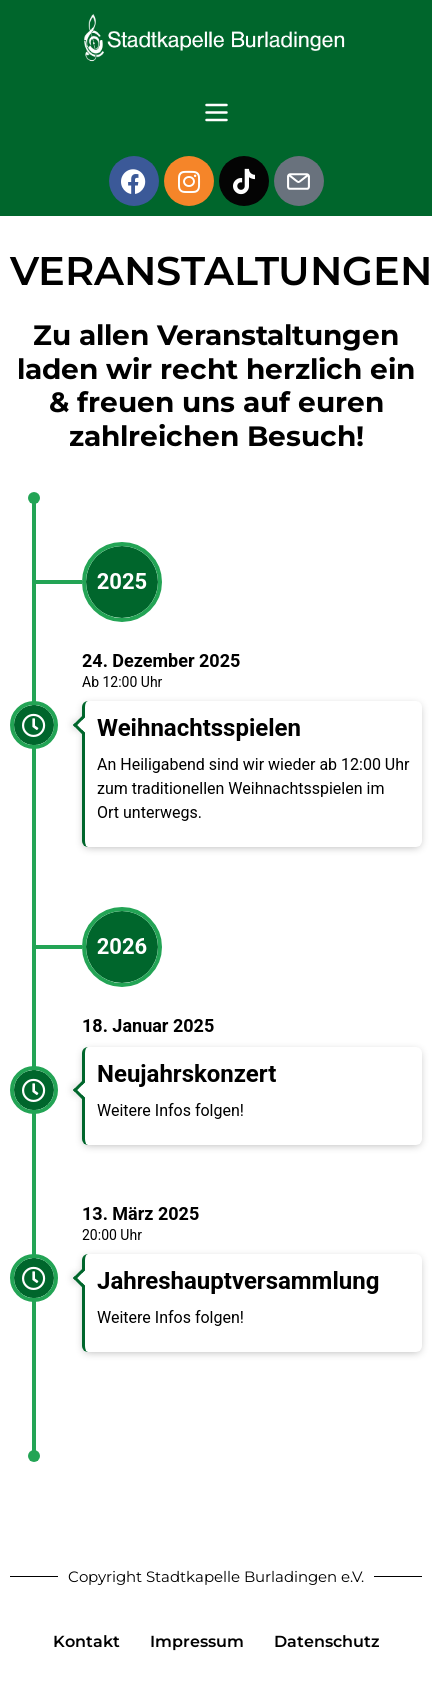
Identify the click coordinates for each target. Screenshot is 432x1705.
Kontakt (86, 1641)
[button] (216, 114)
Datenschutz (327, 1641)
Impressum (197, 1641)
